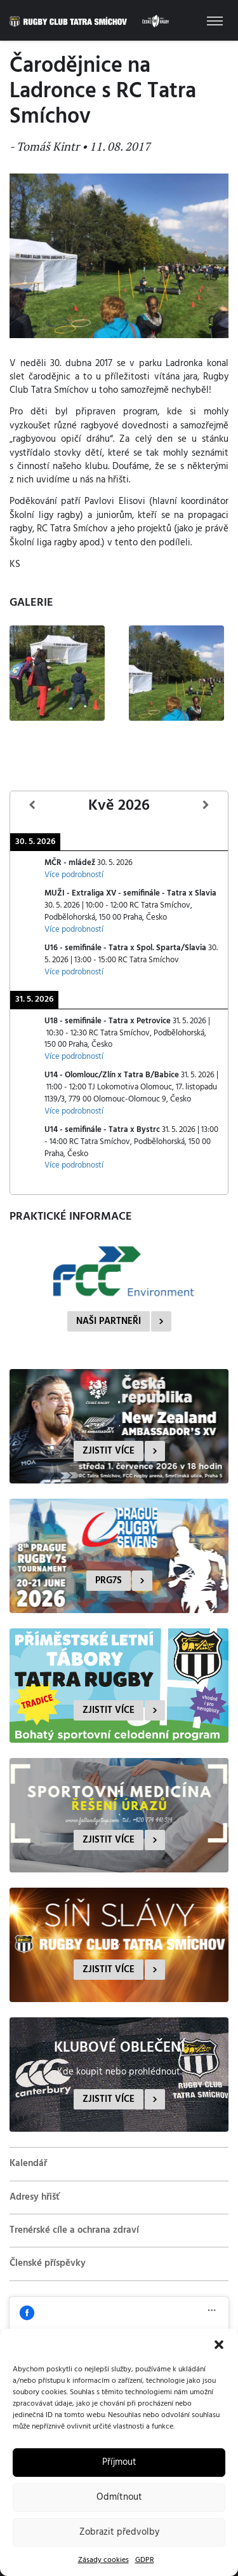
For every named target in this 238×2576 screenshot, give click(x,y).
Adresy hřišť (35, 2197)
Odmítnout (119, 2497)
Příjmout (119, 2462)
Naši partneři (108, 1321)
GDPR (144, 2560)
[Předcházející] (32, 805)
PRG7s (108, 1580)
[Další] (206, 805)
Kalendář (28, 2163)
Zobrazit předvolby (119, 2532)
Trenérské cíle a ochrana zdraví (74, 2230)
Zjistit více (109, 1451)
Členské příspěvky (48, 2263)
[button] (219, 2344)
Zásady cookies (103, 2560)
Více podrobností (73, 875)
